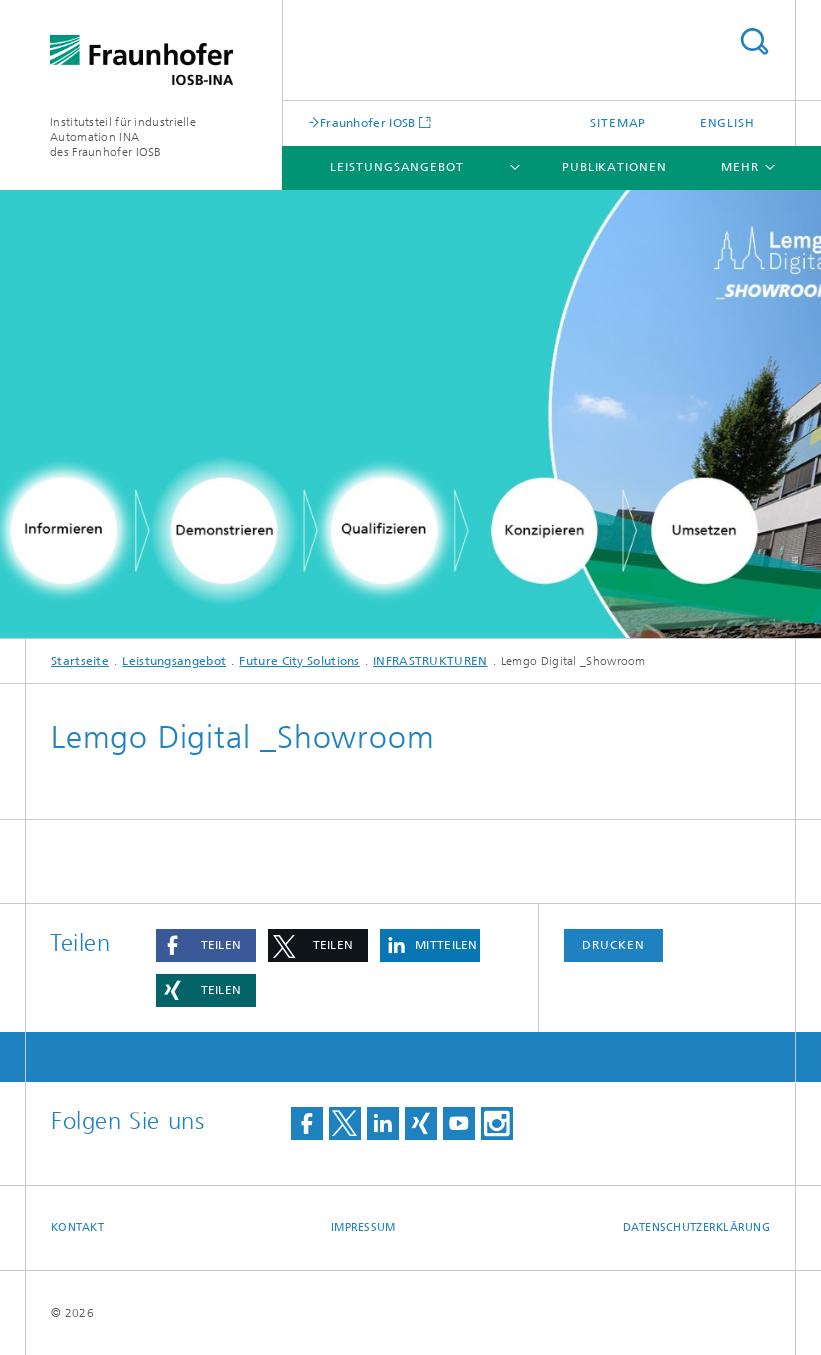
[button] (206, 945)
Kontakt (77, 1227)
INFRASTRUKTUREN (430, 661)
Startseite (80, 661)
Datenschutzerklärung (697, 1227)
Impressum (363, 1227)
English (727, 123)
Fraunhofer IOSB (368, 122)
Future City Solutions (299, 661)
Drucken (613, 945)
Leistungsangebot (396, 167)
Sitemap (618, 123)
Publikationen (614, 167)
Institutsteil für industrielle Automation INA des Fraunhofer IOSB (123, 137)
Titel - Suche (754, 41)
